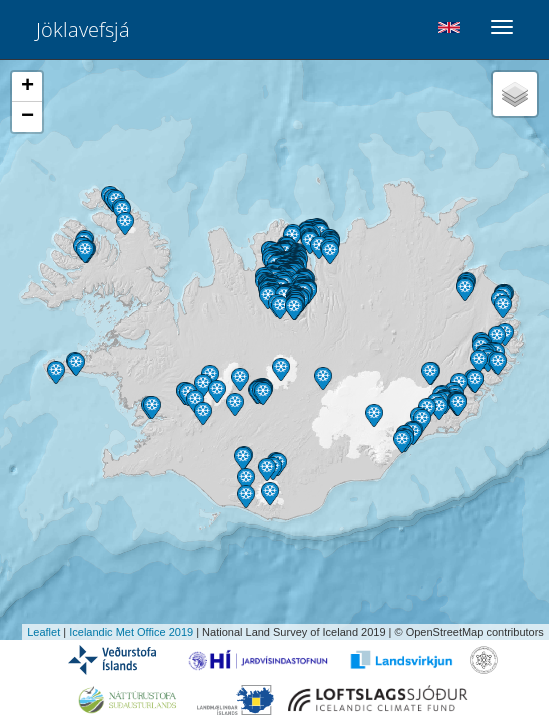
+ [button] (27, 87)
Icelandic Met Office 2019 (131, 632)
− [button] (27, 117)
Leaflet (43, 632)
